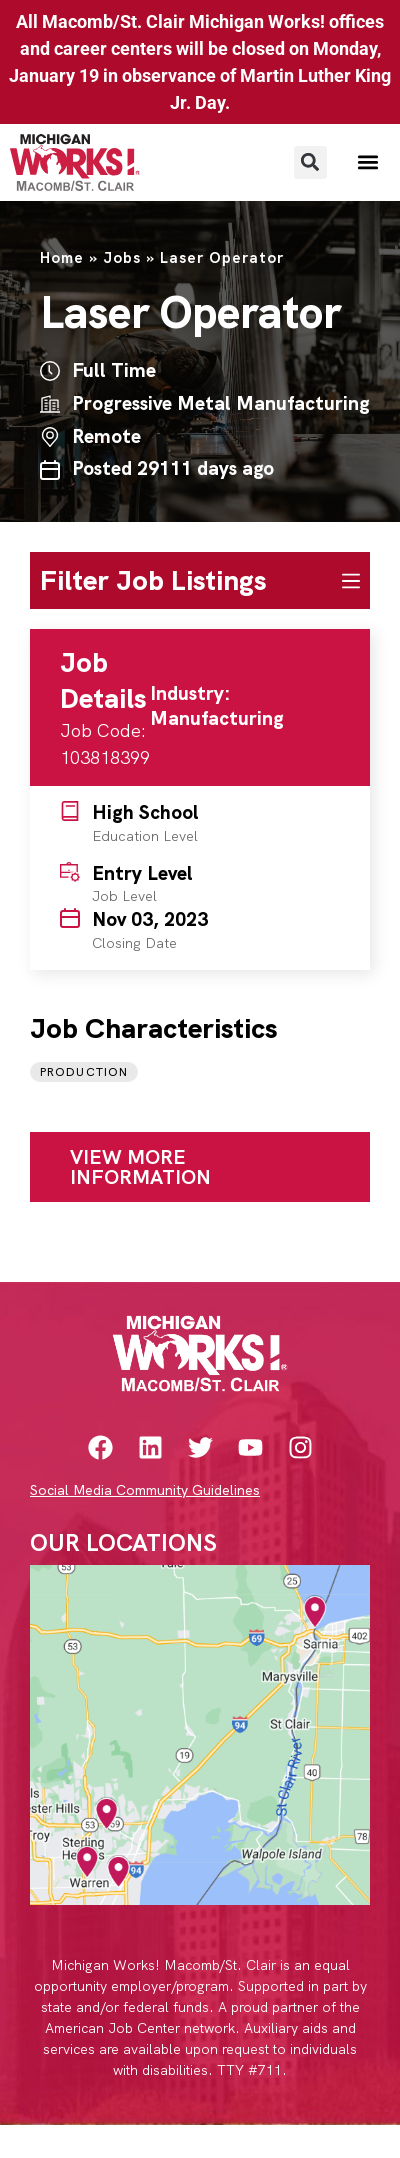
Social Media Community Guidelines (145, 1490)
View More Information (140, 1167)
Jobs (122, 258)
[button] (310, 162)
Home (62, 258)
